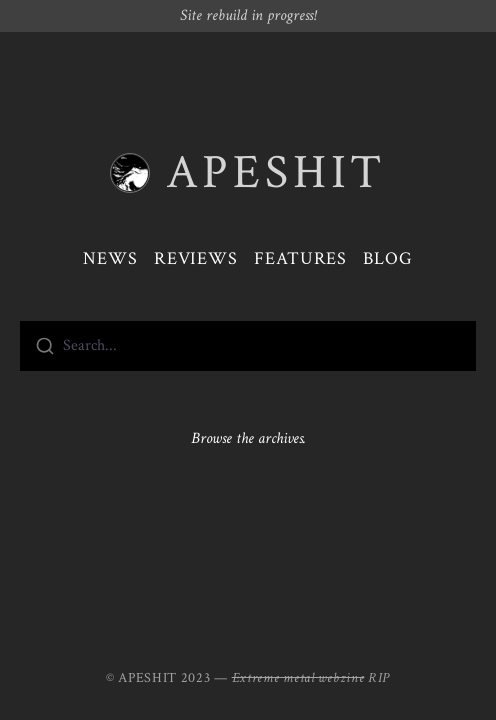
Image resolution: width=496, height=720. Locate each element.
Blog (388, 258)
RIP (379, 678)
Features (300, 258)
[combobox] (248, 346)
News (110, 258)
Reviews (196, 258)
